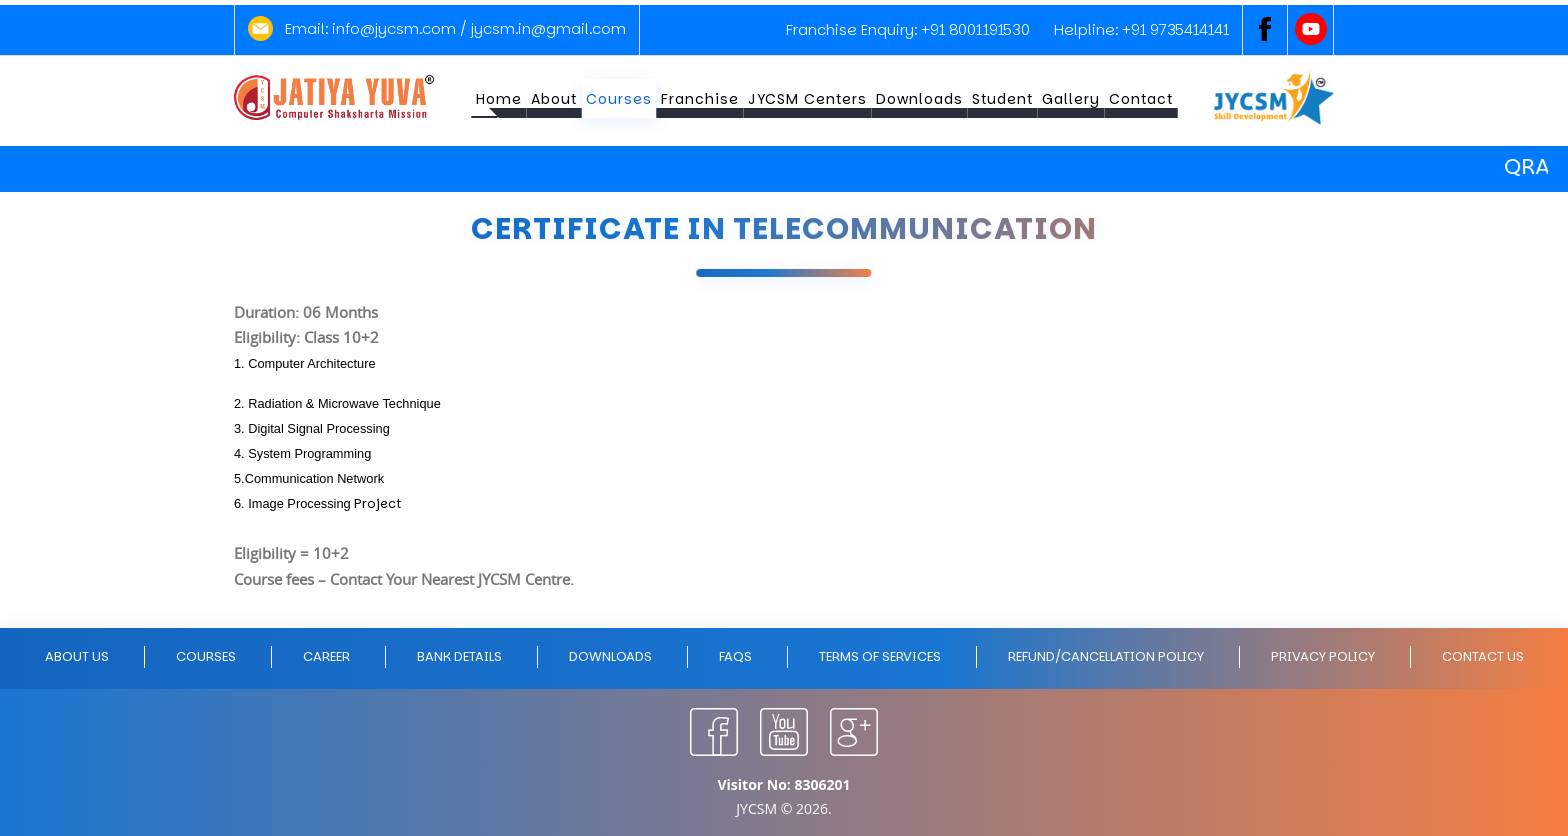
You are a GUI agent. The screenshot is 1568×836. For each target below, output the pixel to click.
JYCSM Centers (807, 99)
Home (499, 99)
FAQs (735, 656)
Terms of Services (880, 656)
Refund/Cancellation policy (1106, 656)
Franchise (700, 99)
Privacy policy (1323, 656)
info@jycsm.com (394, 28)
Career (326, 656)
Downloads (919, 99)
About (554, 99)
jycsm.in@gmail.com (548, 28)
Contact (1141, 99)
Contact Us (1483, 656)
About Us (77, 656)
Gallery (1071, 99)
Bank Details (459, 656)
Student (1002, 99)
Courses (619, 99)
